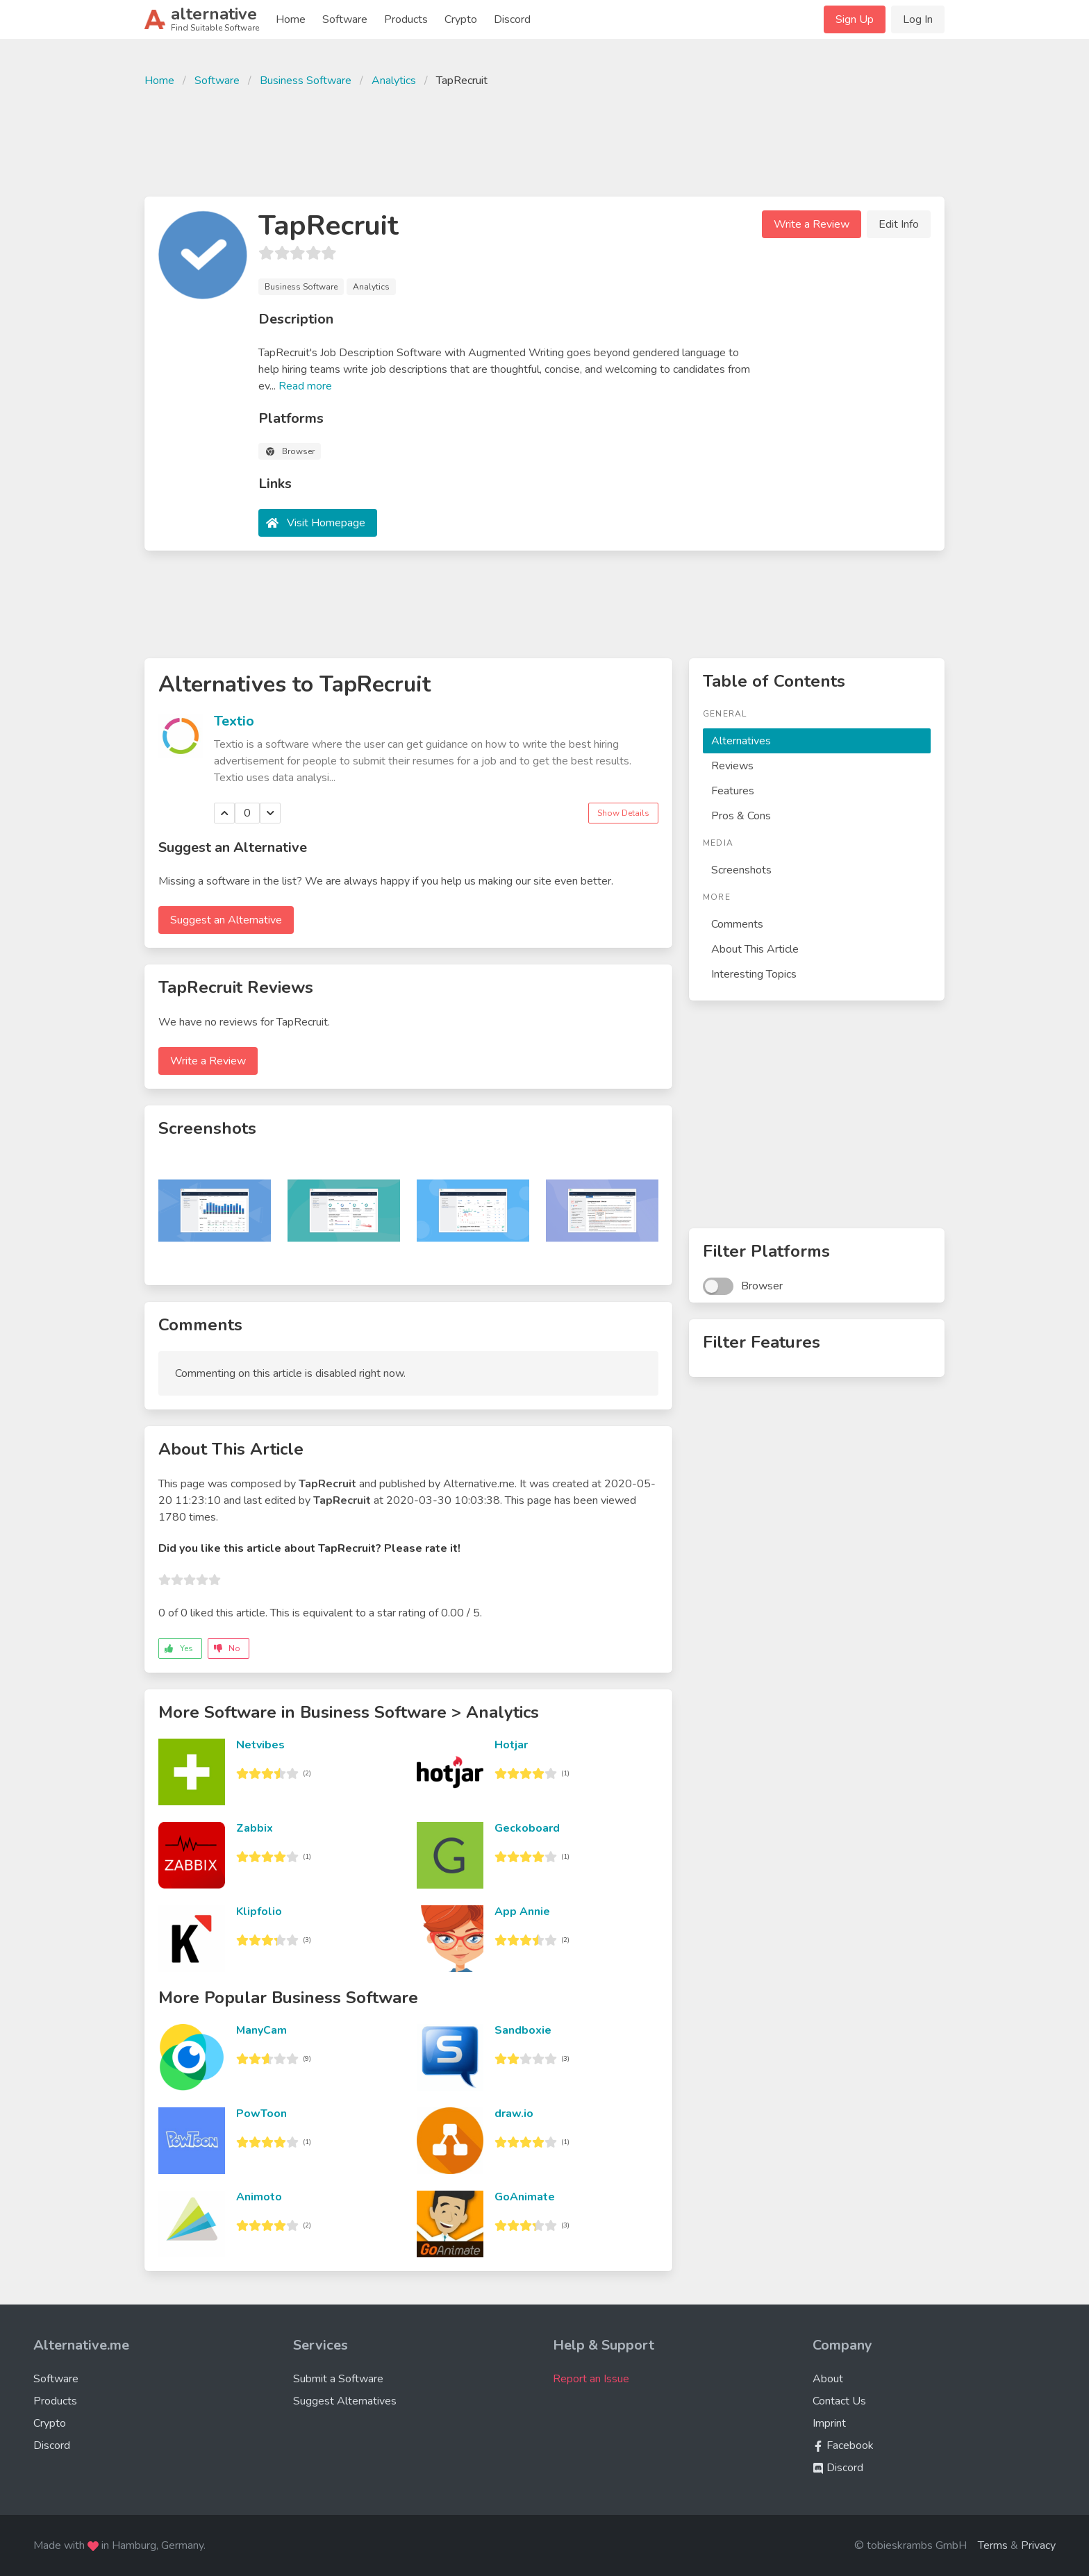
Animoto (259, 2197)
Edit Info (899, 224)
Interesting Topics (754, 974)
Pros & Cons (741, 815)
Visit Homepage (326, 522)
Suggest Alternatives (345, 2401)
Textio (234, 721)
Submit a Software (338, 2378)
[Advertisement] (544, 140)
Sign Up (855, 19)
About (828, 2378)
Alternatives (741, 740)
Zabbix (254, 1828)
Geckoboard (527, 1828)
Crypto (460, 19)
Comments (737, 924)
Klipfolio (259, 1911)
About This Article (755, 949)
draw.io (513, 2113)
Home (291, 19)
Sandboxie (522, 2030)
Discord (512, 19)
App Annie (522, 1911)
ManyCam (261, 2030)
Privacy (1038, 2545)
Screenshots (741, 870)
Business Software (305, 80)
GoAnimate (524, 2197)
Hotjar (511, 1745)
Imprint (829, 2423)
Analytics (394, 80)
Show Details (623, 813)
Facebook (843, 2445)
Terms (993, 2545)
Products (406, 19)
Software (344, 19)
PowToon (261, 2113)
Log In (918, 19)
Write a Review (811, 224)
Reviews (732, 765)
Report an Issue (591, 2378)
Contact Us (839, 2401)
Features (732, 790)
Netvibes (260, 1745)
